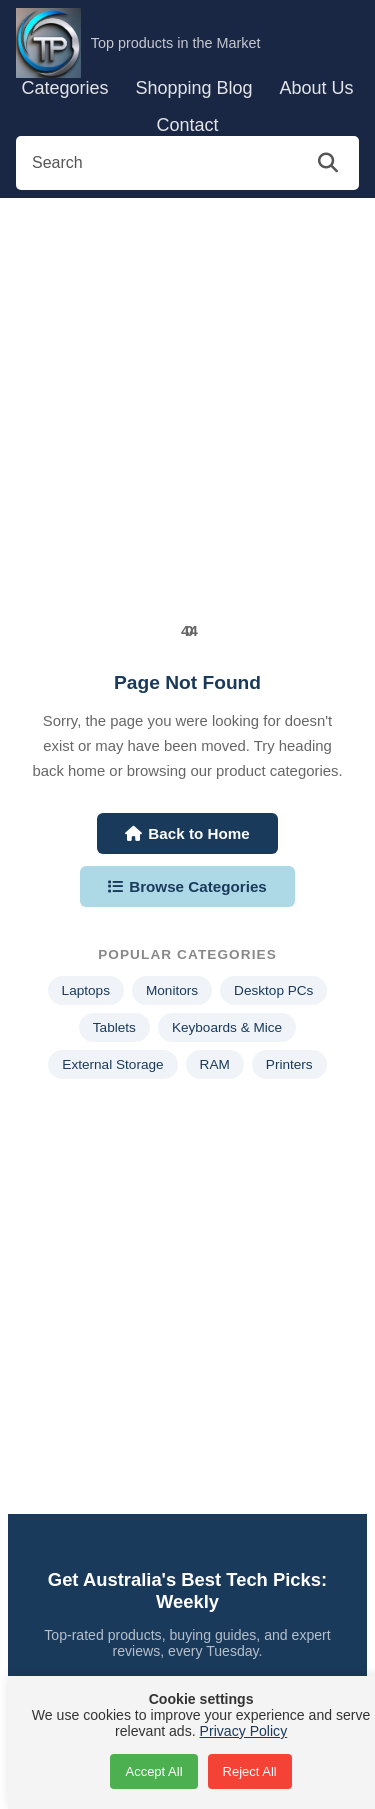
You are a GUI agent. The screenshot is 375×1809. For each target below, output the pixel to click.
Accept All (153, 1771)
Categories (64, 88)
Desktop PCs (273, 990)
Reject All (250, 1771)
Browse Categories (187, 886)
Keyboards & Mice (227, 1027)
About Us (316, 88)
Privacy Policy (244, 1731)
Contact (187, 125)
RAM (215, 1064)
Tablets (114, 1027)
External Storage (112, 1064)
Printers (289, 1064)
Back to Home (187, 833)
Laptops (86, 990)
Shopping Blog (193, 88)
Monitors (172, 990)
